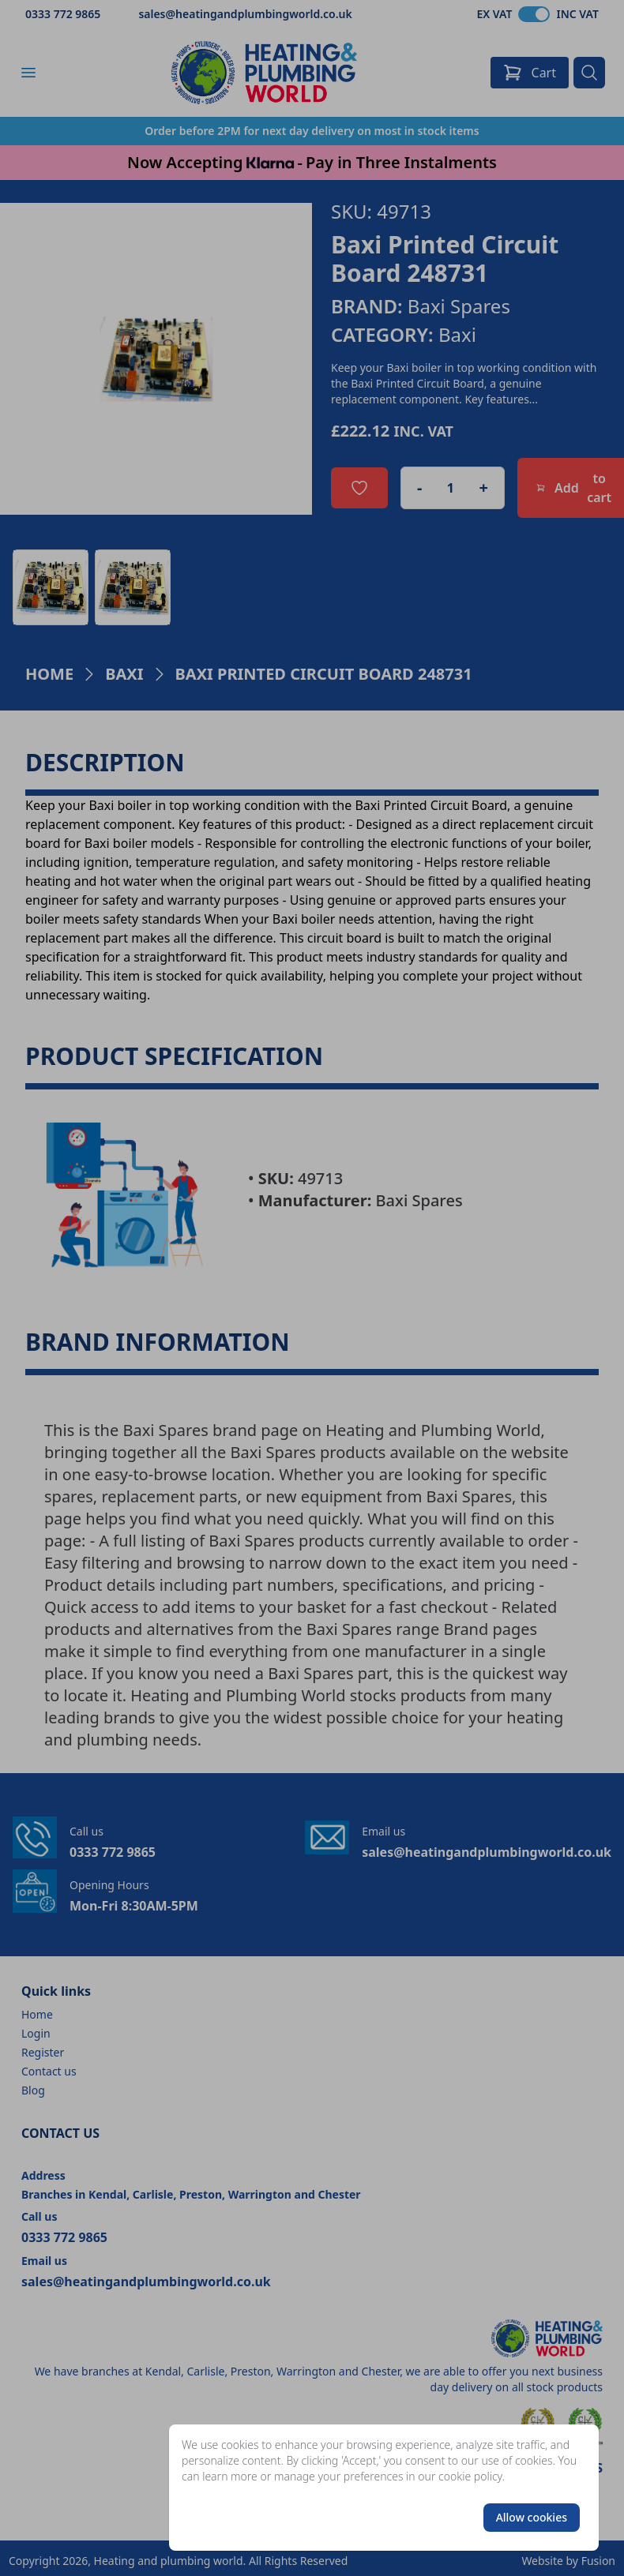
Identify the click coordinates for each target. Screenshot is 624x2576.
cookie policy (470, 2476)
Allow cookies (531, 2517)
